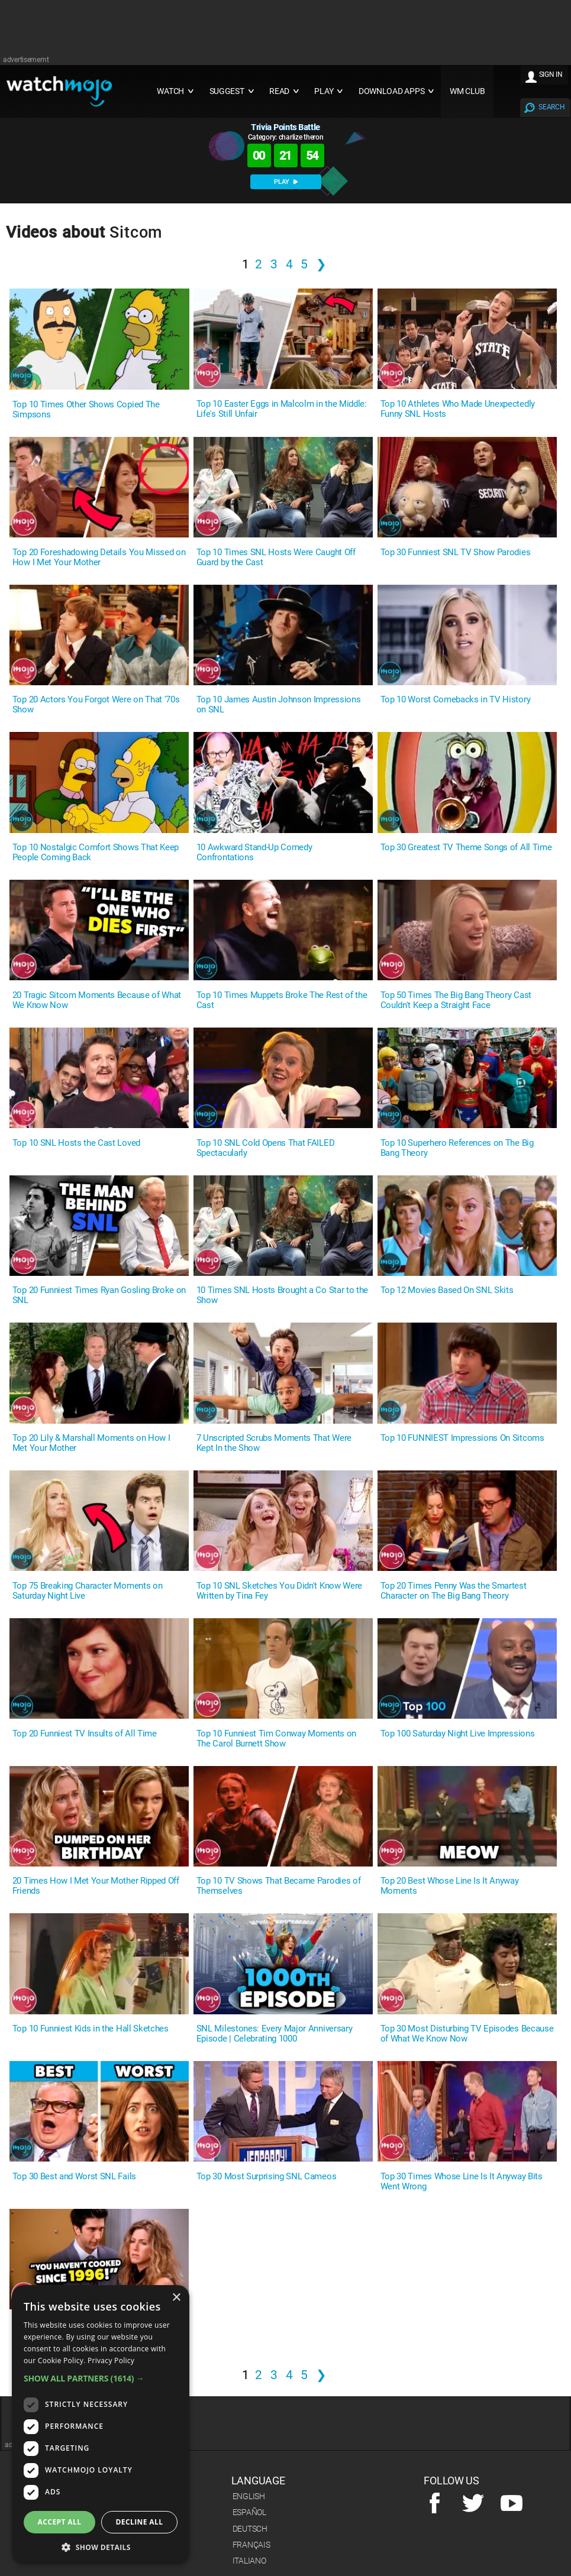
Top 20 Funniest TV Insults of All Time (84, 1734)
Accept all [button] (60, 2522)
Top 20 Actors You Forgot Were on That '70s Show (96, 705)
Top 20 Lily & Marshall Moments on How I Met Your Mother (91, 1443)
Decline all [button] (139, 2522)
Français (251, 2544)
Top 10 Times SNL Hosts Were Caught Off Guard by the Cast (276, 557)
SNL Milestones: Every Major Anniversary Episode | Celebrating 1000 (274, 2034)
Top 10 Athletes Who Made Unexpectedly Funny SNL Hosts (457, 409)
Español (249, 2512)
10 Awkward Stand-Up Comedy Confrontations (254, 853)
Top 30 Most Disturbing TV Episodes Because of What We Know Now (467, 2034)
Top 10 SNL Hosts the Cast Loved (76, 1143)
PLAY (286, 182)
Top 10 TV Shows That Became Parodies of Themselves (278, 1886)
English (249, 2496)
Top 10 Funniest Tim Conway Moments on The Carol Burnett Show (276, 1739)
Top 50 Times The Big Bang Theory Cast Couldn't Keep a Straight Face (455, 1000)
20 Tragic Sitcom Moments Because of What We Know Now (96, 1000)
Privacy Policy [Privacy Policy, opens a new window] (111, 2360)
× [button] (176, 2297)
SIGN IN (551, 74)
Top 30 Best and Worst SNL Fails (74, 2177)
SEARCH (551, 107)
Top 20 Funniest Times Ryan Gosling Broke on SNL (99, 1295)
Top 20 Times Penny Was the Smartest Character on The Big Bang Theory (453, 1591)
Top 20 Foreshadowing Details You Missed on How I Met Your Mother (99, 557)
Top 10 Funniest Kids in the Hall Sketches (90, 2029)
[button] (101, 2378)
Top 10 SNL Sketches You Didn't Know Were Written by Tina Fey (279, 1591)
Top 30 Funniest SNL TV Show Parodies (455, 552)
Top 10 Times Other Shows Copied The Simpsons (86, 410)
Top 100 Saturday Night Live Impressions (457, 1734)
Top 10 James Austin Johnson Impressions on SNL (278, 705)
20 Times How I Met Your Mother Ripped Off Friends (95, 1886)
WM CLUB (467, 91)
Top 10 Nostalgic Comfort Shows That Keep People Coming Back (95, 853)
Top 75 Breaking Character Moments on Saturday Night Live (87, 1591)
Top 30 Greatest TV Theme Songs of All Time (466, 848)
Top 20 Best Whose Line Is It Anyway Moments (449, 1886)
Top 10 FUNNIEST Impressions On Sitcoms (462, 1438)
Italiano (249, 2560)
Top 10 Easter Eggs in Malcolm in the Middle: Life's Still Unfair (281, 409)
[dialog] (100, 2424)
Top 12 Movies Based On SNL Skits (447, 1290)
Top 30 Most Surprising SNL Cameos (266, 2177)
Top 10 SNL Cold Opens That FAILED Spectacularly (265, 1148)
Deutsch (250, 2528)
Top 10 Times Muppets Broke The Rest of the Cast (281, 1000)
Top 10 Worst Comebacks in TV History (455, 700)
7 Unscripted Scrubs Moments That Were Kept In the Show (273, 1443)
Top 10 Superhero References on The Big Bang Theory (457, 1148)
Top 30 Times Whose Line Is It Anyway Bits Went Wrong (461, 2182)
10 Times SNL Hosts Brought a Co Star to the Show (282, 1295)
